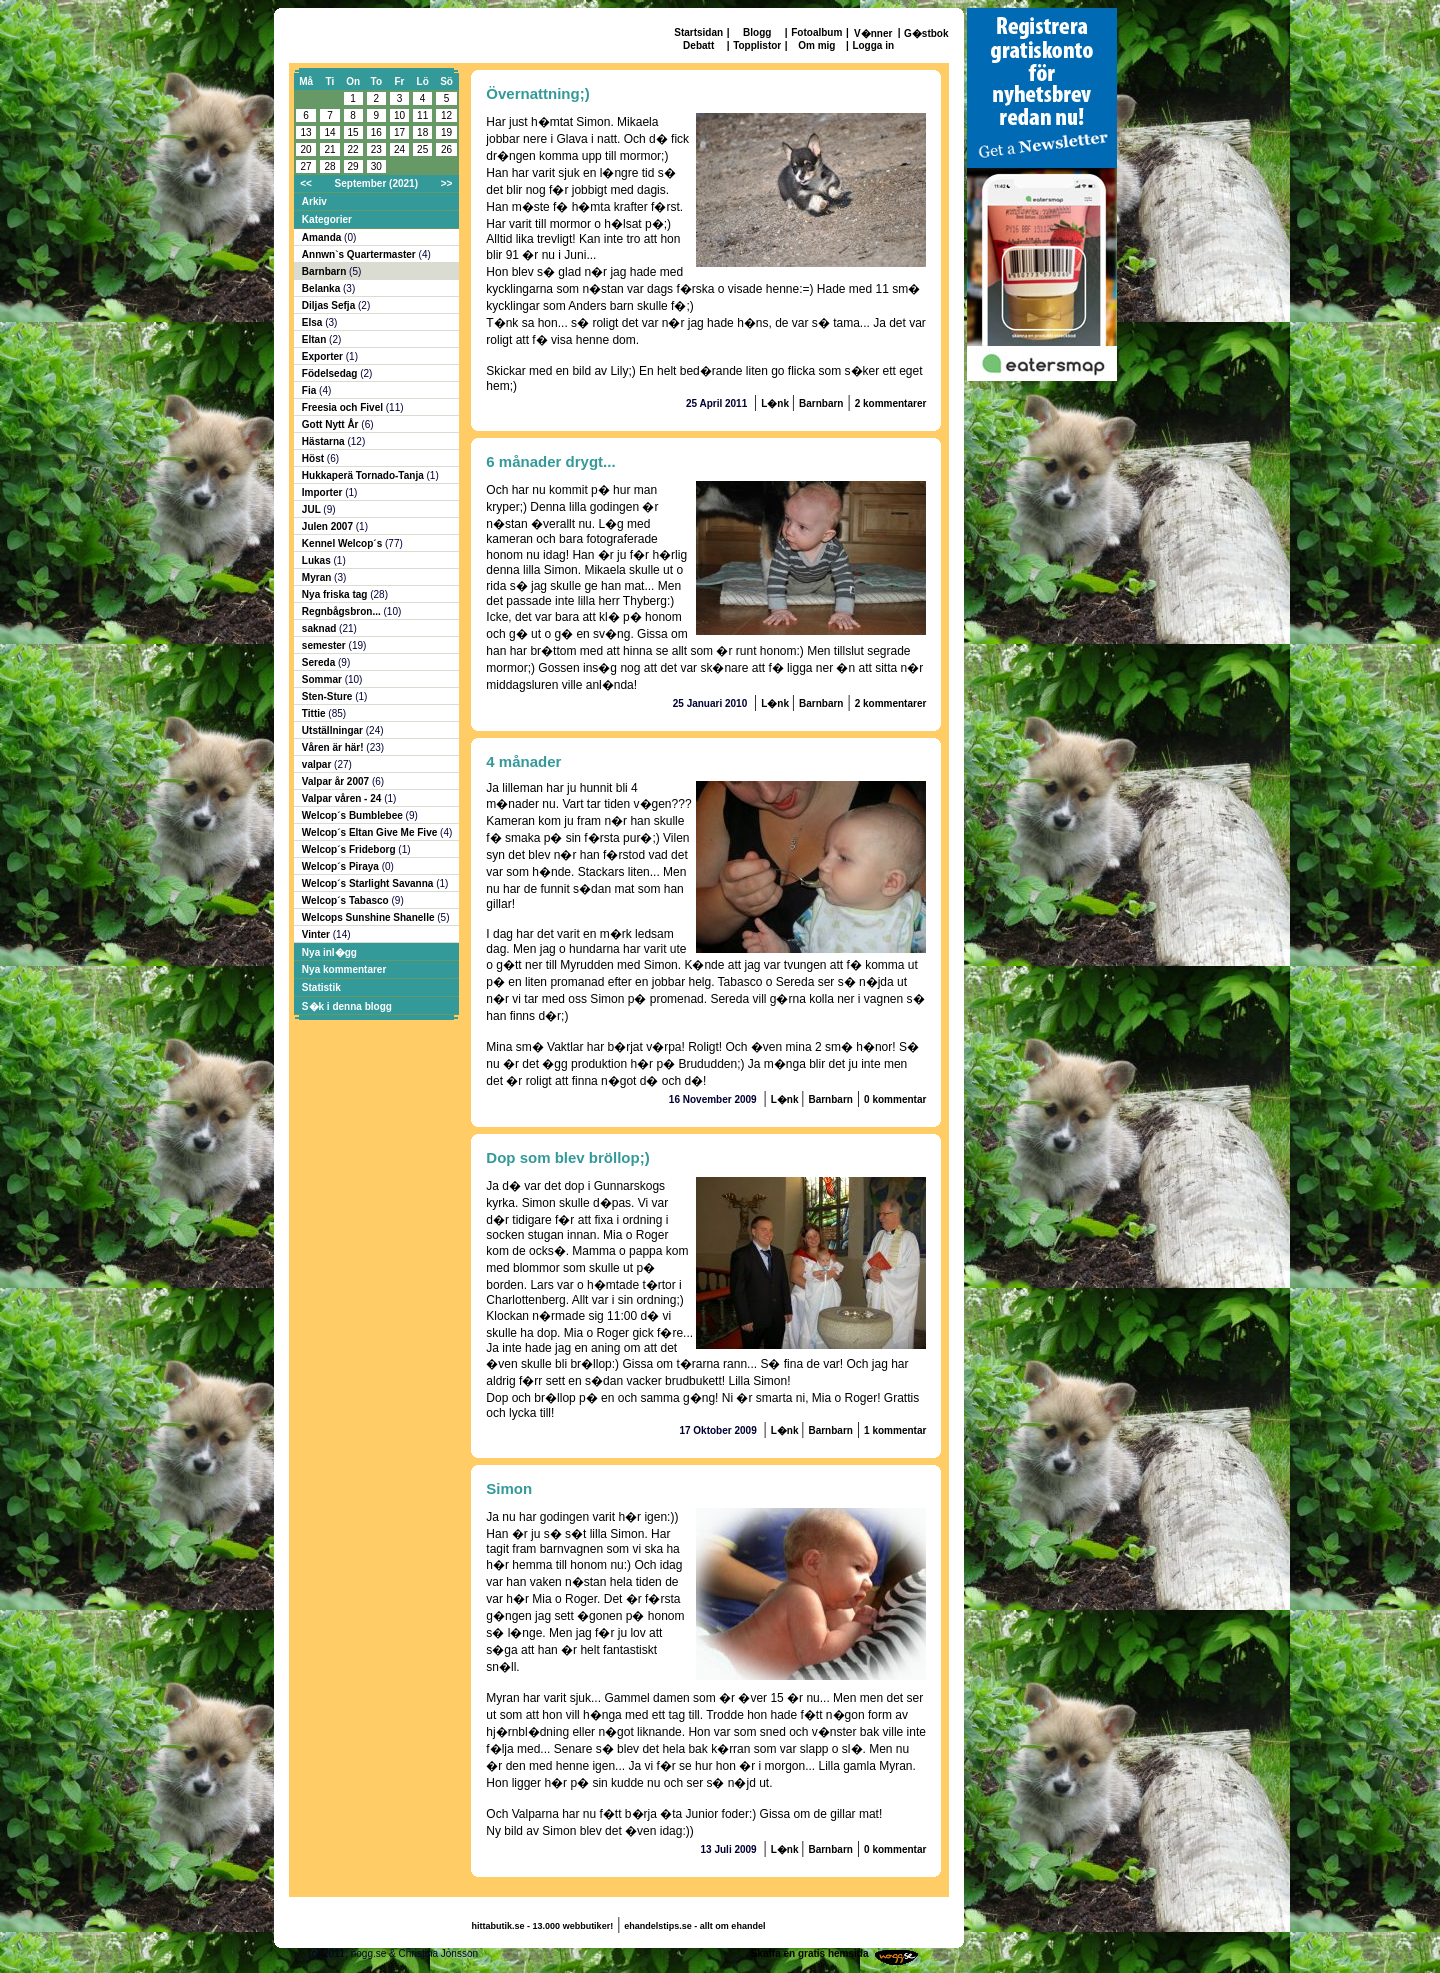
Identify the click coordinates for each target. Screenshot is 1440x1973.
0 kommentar (895, 1099)
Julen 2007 (329, 526)
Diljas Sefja (330, 305)
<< (306, 183)
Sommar (323, 679)
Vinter (317, 934)
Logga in (873, 45)
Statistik (321, 987)
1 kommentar (895, 1430)
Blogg (757, 32)
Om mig (816, 45)
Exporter (324, 356)
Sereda (320, 662)
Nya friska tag (336, 594)
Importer (323, 492)
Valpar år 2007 (337, 781)
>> (447, 183)
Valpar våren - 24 (343, 798)
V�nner (873, 33)
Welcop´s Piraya (342, 866)
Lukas (318, 560)
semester (325, 645)
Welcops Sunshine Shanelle (369, 917)
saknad (320, 628)
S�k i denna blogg (347, 1006)
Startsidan (698, 32)
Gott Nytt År (331, 424)
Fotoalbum (816, 32)
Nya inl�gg (329, 952)
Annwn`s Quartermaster (360, 254)
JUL (313, 509)
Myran (318, 577)
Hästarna (325, 441)
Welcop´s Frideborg (350, 849)
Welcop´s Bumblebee (354, 815)
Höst (314, 458)
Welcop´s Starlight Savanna (369, 883)
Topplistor (757, 45)
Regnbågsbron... (343, 611)
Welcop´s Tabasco (347, 900)
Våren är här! (334, 747)
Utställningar (334, 730)
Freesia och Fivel (344, 407)
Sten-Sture (328, 696)
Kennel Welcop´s (343, 543)
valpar (318, 764)
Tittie (315, 713)
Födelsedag (331, 373)
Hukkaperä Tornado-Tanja (364, 475)
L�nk (776, 403)
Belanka (322, 288)
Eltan (315, 339)
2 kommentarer (891, 403)
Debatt (698, 45)
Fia (310, 390)
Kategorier (327, 219)
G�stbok (926, 33)
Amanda (323, 237)
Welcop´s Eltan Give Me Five (371, 832)
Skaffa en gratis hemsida (810, 1953)
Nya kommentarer (344, 969)
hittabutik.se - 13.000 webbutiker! (543, 1926)
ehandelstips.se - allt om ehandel (694, 1926)
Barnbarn (325, 271)
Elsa (313, 322)
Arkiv (314, 201)
